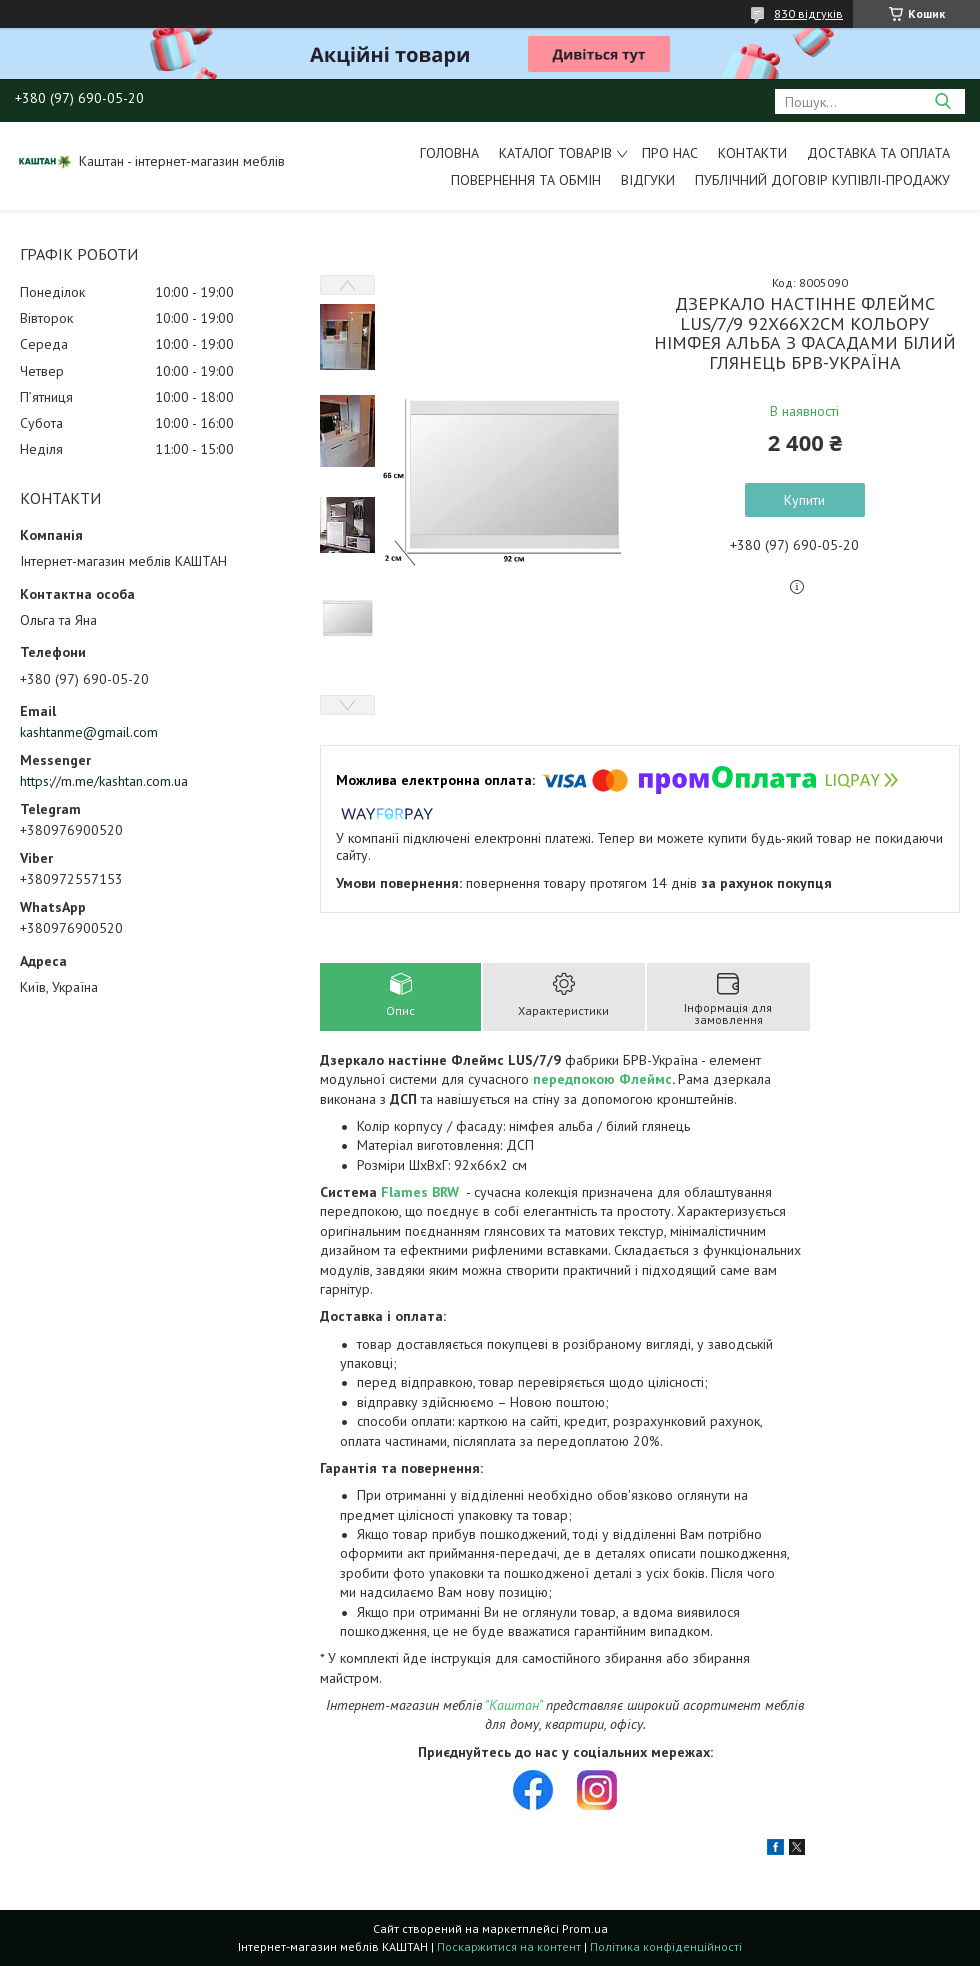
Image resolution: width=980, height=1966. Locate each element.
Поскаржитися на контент (509, 1946)
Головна (449, 153)
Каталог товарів (555, 153)
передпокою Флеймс (602, 1079)
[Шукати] (942, 101)
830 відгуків (808, 13)
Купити (804, 500)
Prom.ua (585, 1928)
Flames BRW (420, 1192)
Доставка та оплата (878, 153)
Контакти (752, 153)
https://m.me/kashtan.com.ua (104, 781)
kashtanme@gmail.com (89, 732)
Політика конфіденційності (666, 1946)
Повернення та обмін (526, 180)
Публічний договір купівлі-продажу (822, 180)
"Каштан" (513, 1705)
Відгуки (648, 180)
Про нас (670, 153)
